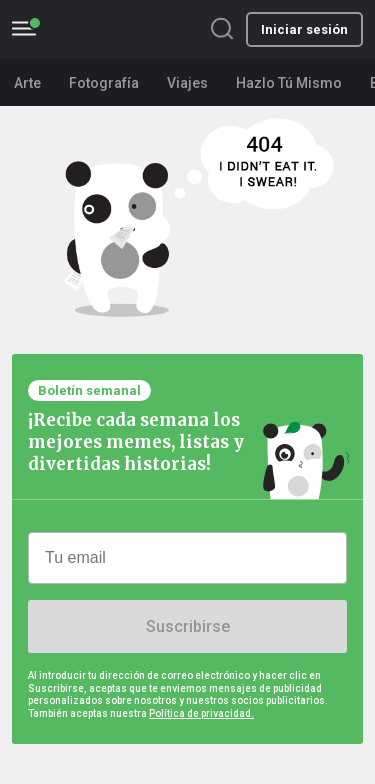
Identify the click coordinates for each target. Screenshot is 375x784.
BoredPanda (127, 29)
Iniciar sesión (304, 29)
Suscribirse (188, 626)
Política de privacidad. (201, 713)
